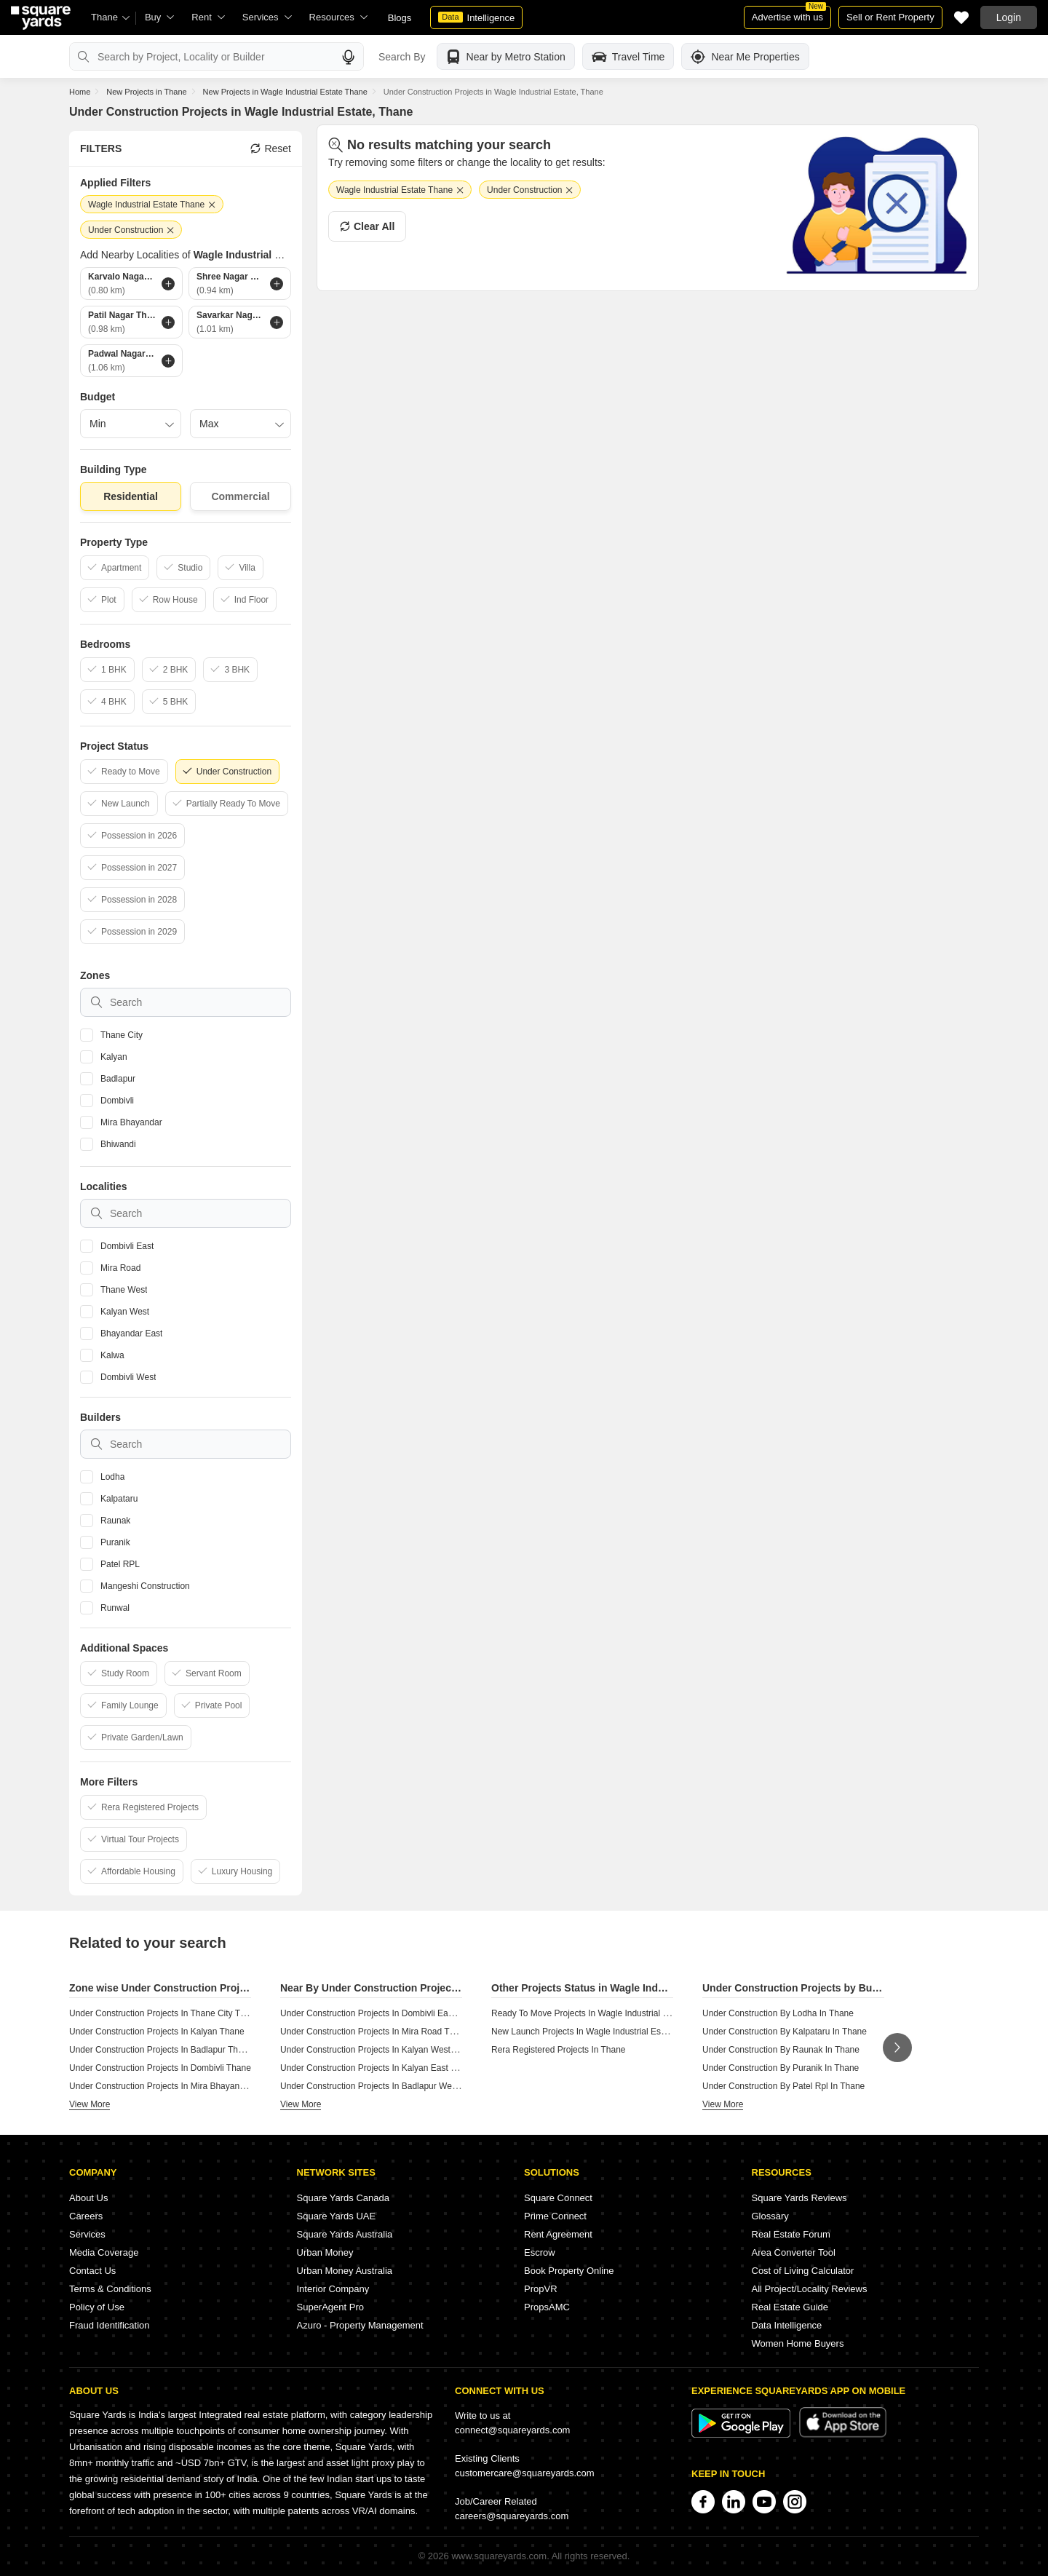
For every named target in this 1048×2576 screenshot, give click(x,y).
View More (89, 2104)
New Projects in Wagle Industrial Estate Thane (285, 91)
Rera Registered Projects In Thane (558, 2050)
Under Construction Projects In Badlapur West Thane (382, 2086)
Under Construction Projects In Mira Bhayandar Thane (174, 2086)
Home (79, 91)
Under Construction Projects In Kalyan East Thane (377, 2068)
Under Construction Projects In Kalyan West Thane (378, 2050)
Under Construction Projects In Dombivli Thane (160, 2068)
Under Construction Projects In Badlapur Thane (161, 2050)
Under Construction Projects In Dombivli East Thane (381, 2013)
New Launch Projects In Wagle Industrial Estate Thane (596, 2031)
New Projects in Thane (146, 91)
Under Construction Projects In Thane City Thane (164, 2013)
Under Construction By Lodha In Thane (778, 2013)
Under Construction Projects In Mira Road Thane (374, 2031)
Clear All (367, 226)
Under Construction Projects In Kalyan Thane (157, 2031)
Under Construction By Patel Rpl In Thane (783, 2086)
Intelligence (476, 17)
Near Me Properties (745, 56)
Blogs (400, 17)
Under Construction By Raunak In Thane (781, 2050)
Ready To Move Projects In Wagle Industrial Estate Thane (603, 2013)
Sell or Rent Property (890, 17)
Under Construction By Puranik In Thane (780, 2068)
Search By (402, 57)
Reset (270, 148)
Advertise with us (789, 14)
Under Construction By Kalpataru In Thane (784, 2031)
